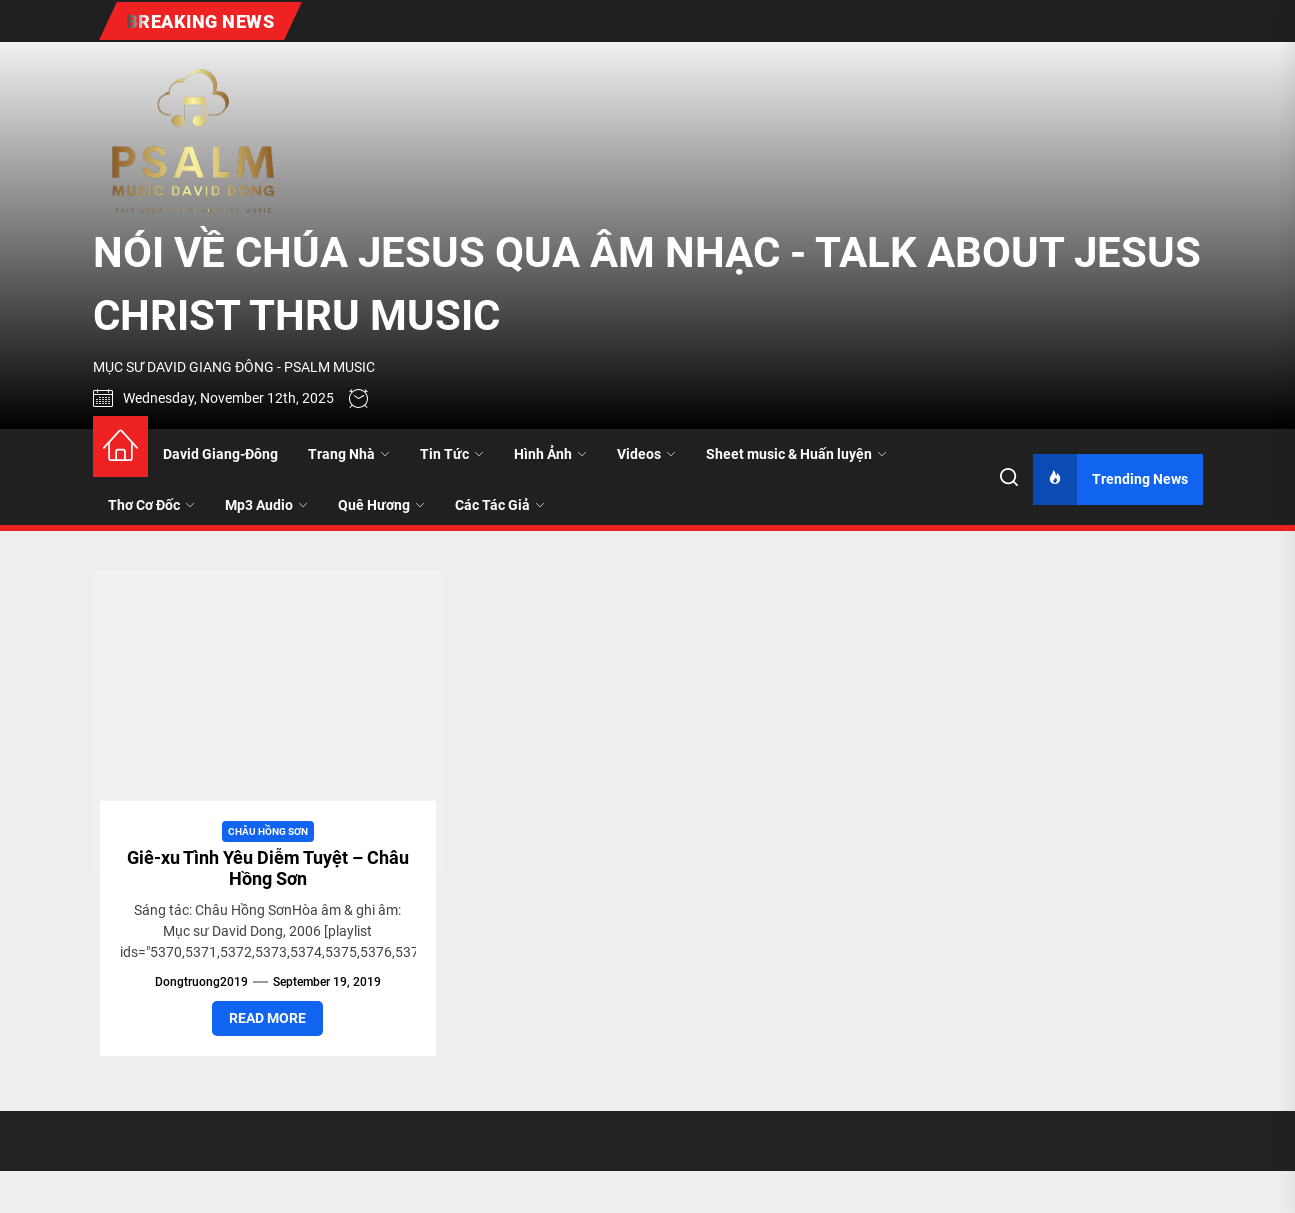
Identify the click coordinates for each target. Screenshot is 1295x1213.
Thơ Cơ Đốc (151, 505)
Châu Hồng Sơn (268, 831)
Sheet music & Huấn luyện (796, 454)
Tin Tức (452, 454)
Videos (646, 454)
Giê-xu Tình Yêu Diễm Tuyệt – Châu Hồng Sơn (268, 868)
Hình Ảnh (550, 454)
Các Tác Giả (500, 505)
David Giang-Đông (220, 454)
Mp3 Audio (266, 505)
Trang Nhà (349, 454)
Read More (267, 1018)
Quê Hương (381, 505)
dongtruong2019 (201, 982)
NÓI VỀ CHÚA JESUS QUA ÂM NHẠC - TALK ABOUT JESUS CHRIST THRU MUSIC (647, 284)
